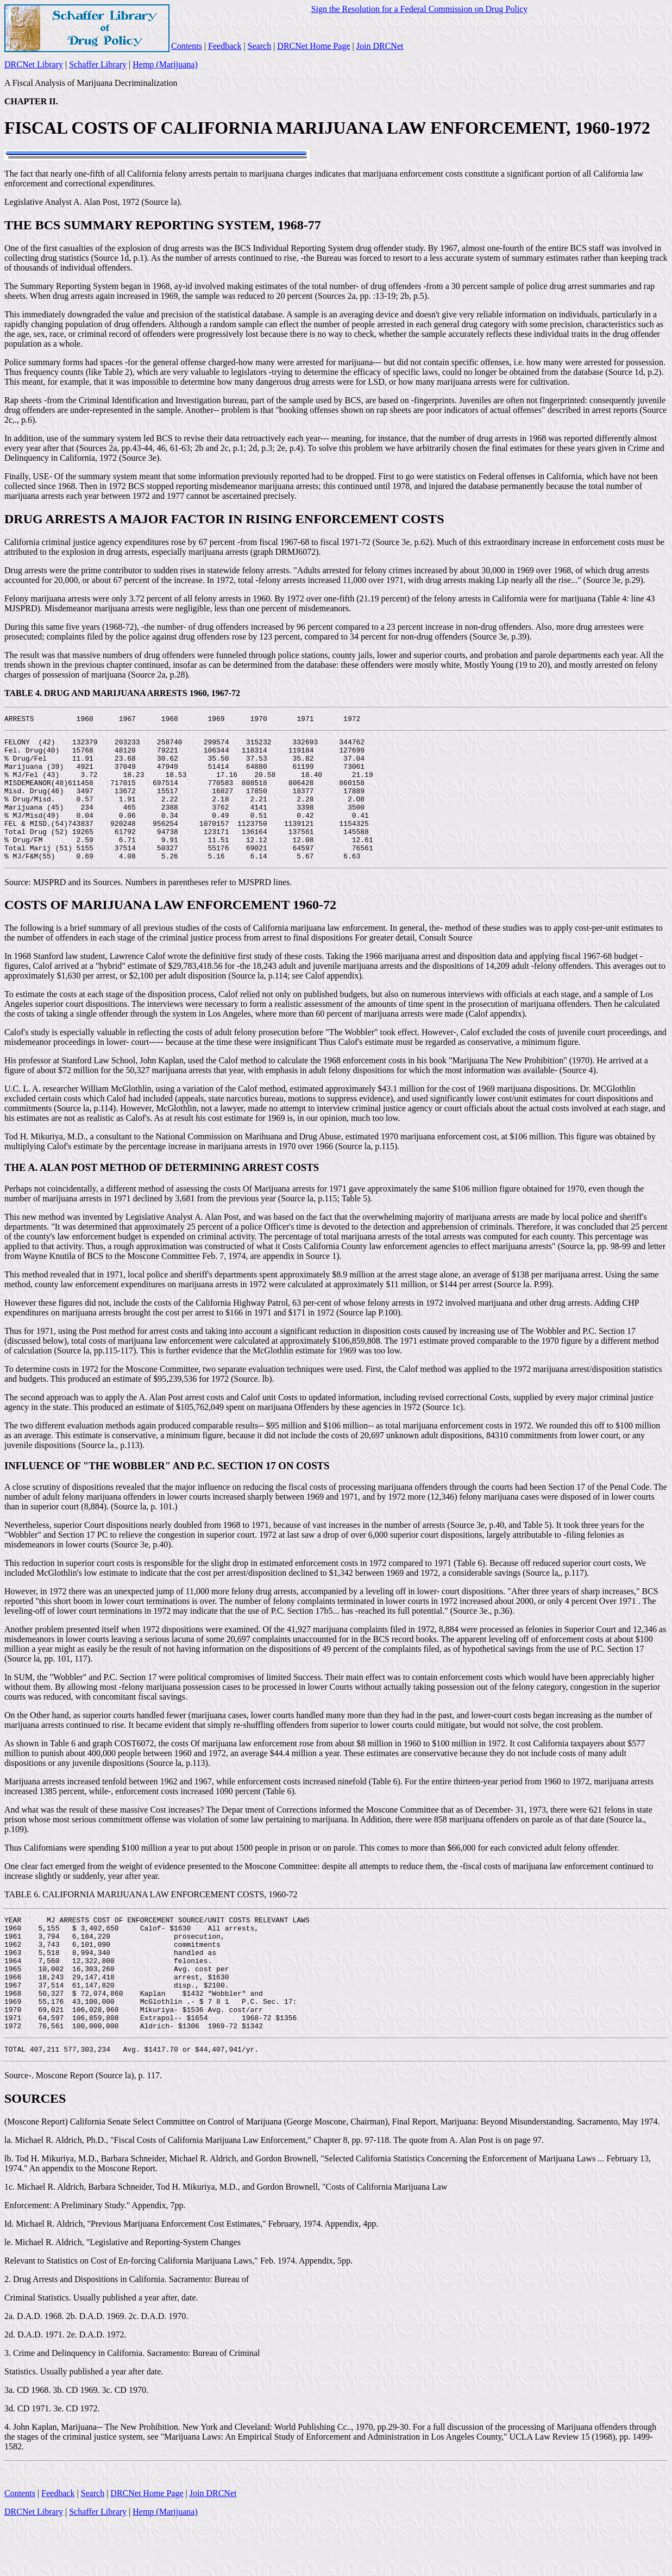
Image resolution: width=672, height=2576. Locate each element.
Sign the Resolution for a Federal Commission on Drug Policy (419, 9)
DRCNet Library (33, 64)
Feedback (224, 46)
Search (260, 46)
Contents (186, 46)
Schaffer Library (98, 64)
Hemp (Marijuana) (165, 64)
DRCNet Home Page (313, 46)
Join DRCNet (380, 46)
